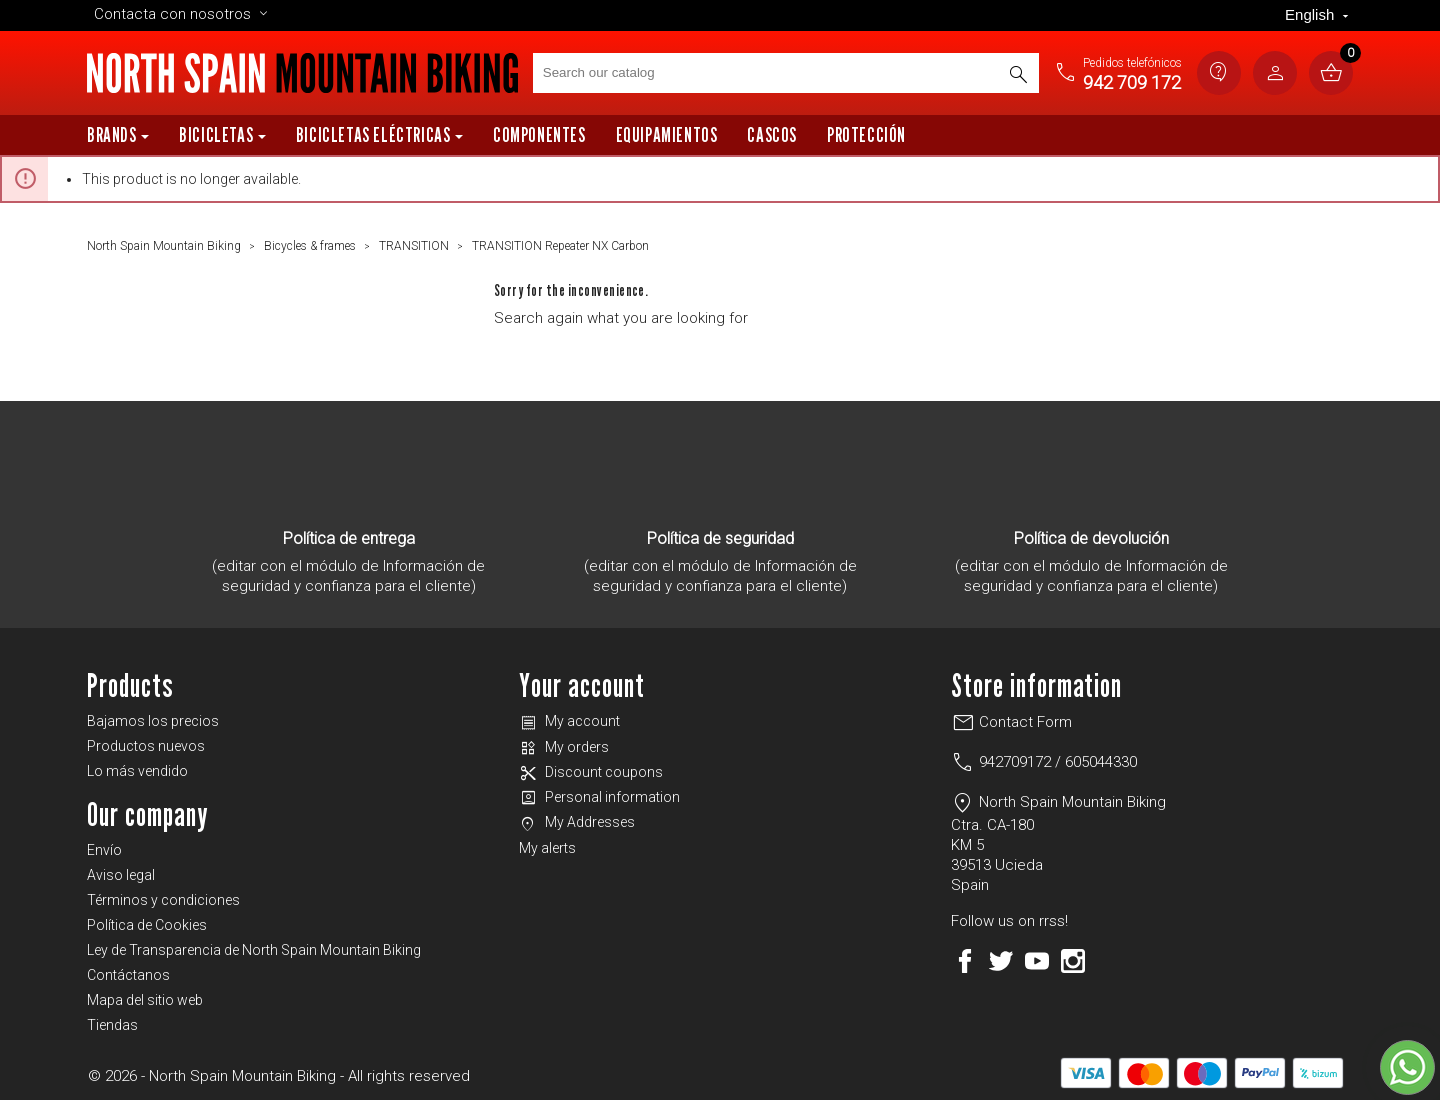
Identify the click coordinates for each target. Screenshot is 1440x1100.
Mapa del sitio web (145, 1000)
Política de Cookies (147, 925)
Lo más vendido (137, 771)
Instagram (1073, 961)
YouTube (1037, 961)
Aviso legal (121, 875)
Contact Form (1011, 722)
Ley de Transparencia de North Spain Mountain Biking (254, 950)
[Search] (786, 73)
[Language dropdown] (1319, 15)
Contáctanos (128, 975)
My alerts (547, 848)
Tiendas (112, 1025)
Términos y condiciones (163, 900)
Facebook (965, 961)
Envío (104, 850)
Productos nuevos (146, 746)
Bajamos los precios (153, 721)
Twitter (1001, 961)
